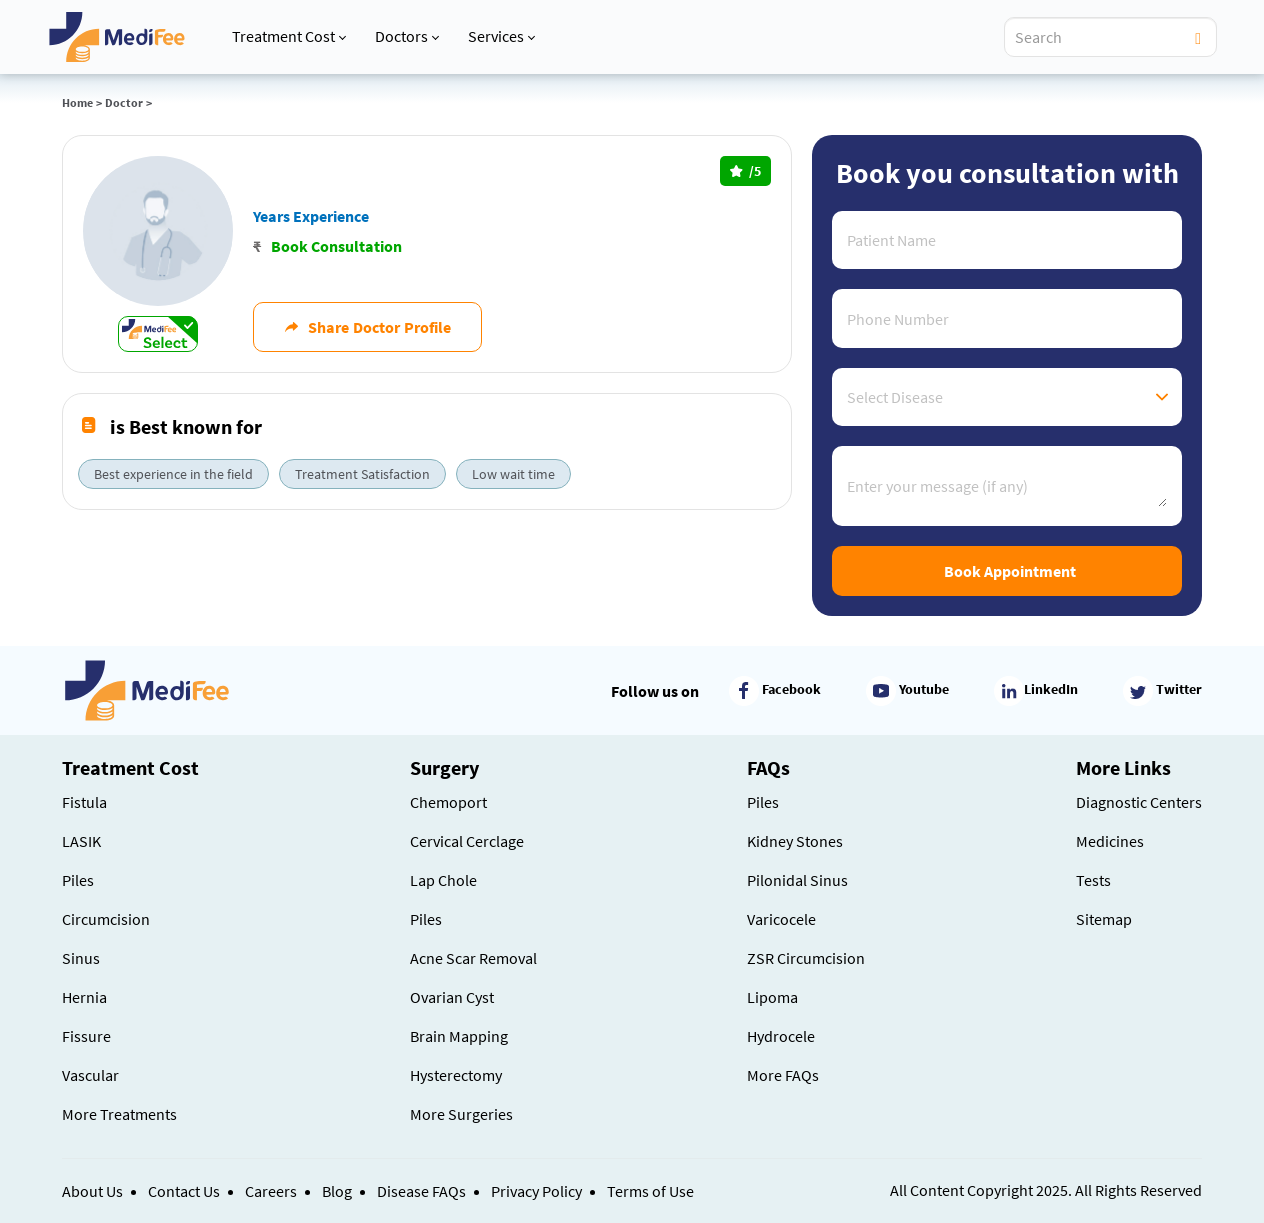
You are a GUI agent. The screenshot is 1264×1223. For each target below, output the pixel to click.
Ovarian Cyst (452, 997)
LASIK (81, 841)
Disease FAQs (421, 1191)
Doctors (407, 36)
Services (501, 36)
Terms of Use (650, 1191)
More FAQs (783, 1075)
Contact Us (184, 1191)
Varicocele (781, 919)
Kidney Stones (795, 841)
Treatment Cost (289, 36)
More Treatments (119, 1114)
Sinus (81, 958)
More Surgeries (461, 1114)
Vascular (90, 1075)
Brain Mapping (459, 1036)
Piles (78, 880)
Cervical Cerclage (467, 841)
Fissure (86, 1036)
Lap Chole (443, 880)
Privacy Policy (536, 1191)
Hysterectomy (456, 1075)
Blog (337, 1191)
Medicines (1110, 841)
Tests (1093, 880)
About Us (92, 1191)
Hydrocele (781, 1036)
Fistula (84, 802)
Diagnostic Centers (1139, 802)
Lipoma (772, 997)
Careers (271, 1191)
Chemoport (448, 802)
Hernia (84, 997)
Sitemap (1104, 919)
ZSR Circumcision (806, 958)
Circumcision (106, 919)
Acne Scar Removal (473, 958)
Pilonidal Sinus (797, 880)
